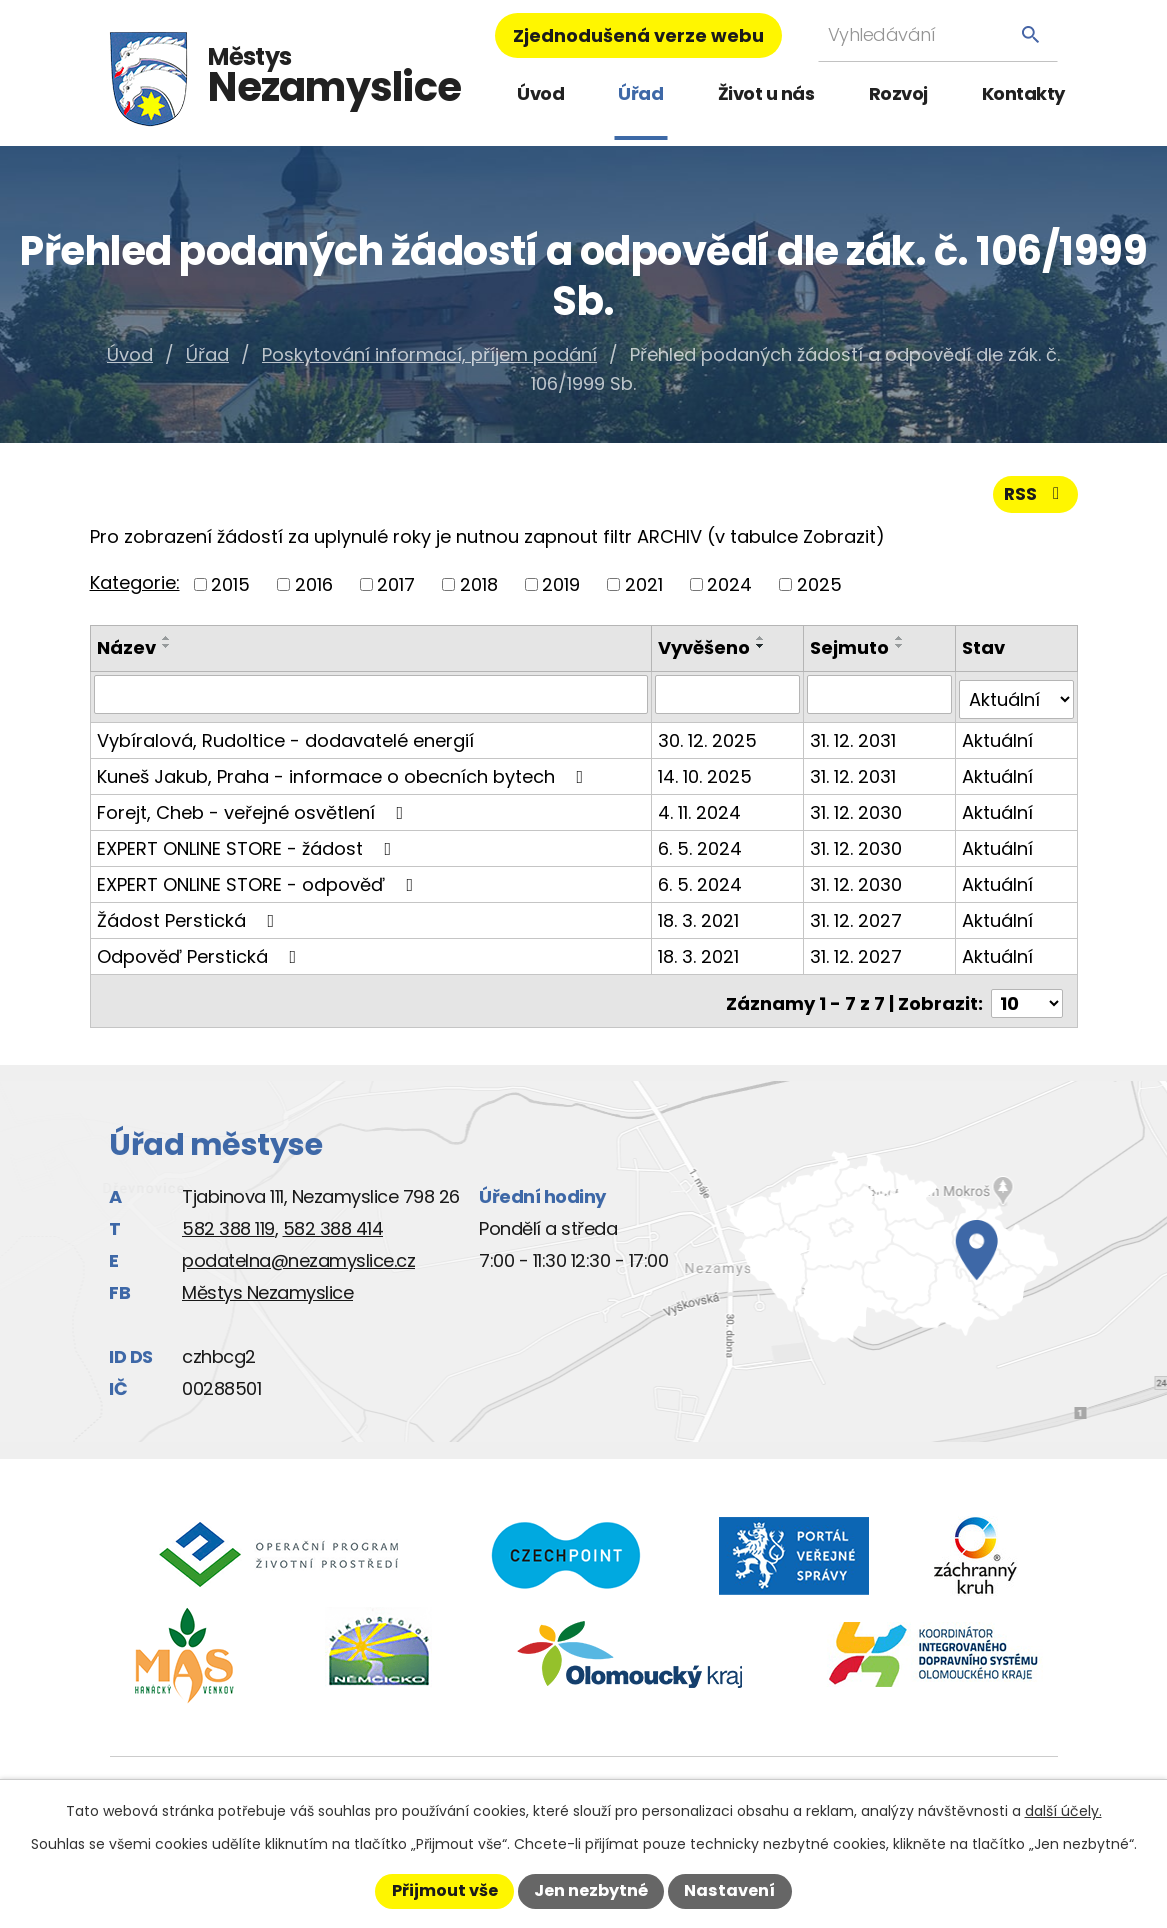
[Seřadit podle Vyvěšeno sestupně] (763, 651)
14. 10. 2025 (707, 774)
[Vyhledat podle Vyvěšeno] (729, 698)
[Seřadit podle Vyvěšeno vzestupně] (763, 643)
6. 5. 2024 (702, 846)
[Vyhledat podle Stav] (1016, 698)
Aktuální (997, 738)
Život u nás (766, 93)
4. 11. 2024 (701, 810)
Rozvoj (898, 93)
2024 (729, 589)
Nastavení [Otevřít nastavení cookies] (729, 1890)
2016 (314, 589)
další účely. (1063, 1811)
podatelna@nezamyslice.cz (298, 1253)
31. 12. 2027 (857, 918)
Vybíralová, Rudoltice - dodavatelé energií (285, 738)
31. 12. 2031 (854, 738)
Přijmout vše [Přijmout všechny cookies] (445, 1890)
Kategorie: (135, 587)
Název (126, 652)
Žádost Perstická (190, 918)
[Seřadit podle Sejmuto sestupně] (901, 651)
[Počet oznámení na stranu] (1027, 996)
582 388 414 (333, 1221)
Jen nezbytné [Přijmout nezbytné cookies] (591, 1890)
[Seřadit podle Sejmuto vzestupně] (901, 643)
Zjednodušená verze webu (638, 35)
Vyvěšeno (706, 652)
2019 (561, 589)
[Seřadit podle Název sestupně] (167, 651)
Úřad (640, 93)
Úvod (540, 93)
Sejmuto (850, 652)
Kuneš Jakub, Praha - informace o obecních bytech (344, 774)
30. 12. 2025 (709, 738)
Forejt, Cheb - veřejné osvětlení (254, 810)
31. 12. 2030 (857, 810)
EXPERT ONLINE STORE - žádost (248, 846)
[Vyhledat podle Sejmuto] (880, 698)
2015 (230, 589)
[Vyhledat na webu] (938, 34)
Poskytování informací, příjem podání (429, 354)
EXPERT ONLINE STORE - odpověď (259, 882)
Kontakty (1023, 93)
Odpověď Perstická (201, 954)
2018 (479, 589)
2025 (819, 589)
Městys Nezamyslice (267, 1285)
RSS (1034, 498)
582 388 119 (228, 1221)
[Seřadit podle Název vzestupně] (167, 643)
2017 (396, 589)
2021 (644, 589)
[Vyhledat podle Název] (372, 698)
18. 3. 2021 (700, 918)
